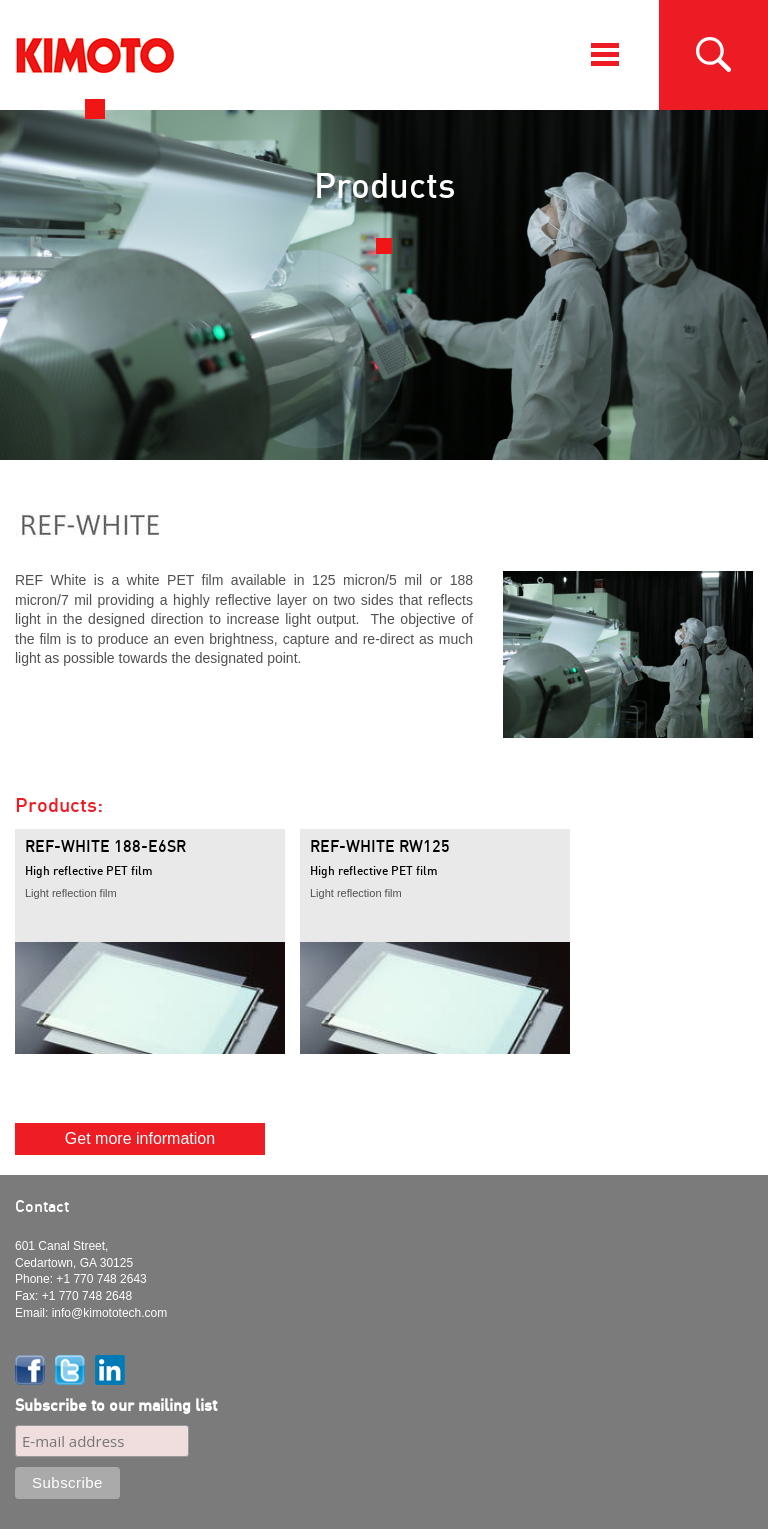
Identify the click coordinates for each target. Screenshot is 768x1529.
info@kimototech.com (110, 1313)
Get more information (140, 1138)
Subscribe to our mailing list (116, 1405)
